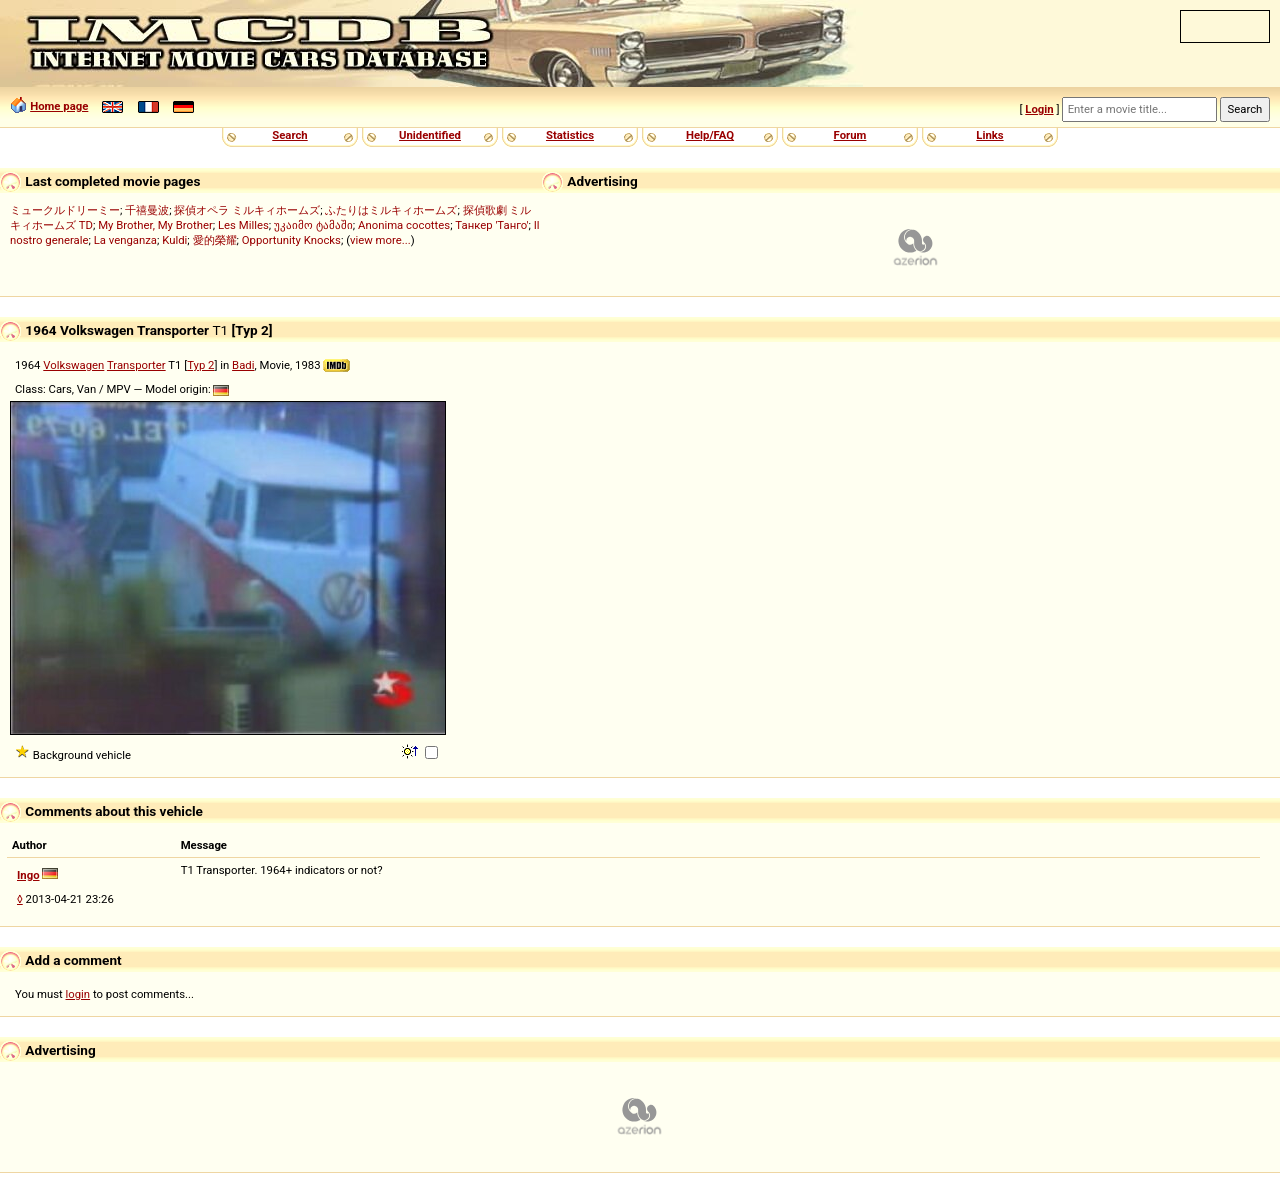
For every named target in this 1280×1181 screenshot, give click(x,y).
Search (289, 135)
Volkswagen (73, 365)
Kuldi (174, 240)
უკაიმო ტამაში (313, 225)
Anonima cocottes (404, 225)
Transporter (136, 365)
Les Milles (243, 225)
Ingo (28, 875)
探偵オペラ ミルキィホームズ (247, 210)
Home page (59, 106)
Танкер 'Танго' (491, 225)
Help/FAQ (710, 135)
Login (1039, 109)
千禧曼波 (147, 210)
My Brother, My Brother (155, 225)
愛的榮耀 (215, 240)
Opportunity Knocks (291, 240)
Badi (243, 365)
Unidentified (430, 135)
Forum (850, 135)
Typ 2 (200, 365)
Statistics (570, 135)
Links (989, 135)
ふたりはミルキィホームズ (391, 210)
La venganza (125, 240)
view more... (380, 240)
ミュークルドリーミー (65, 210)
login (78, 994)
